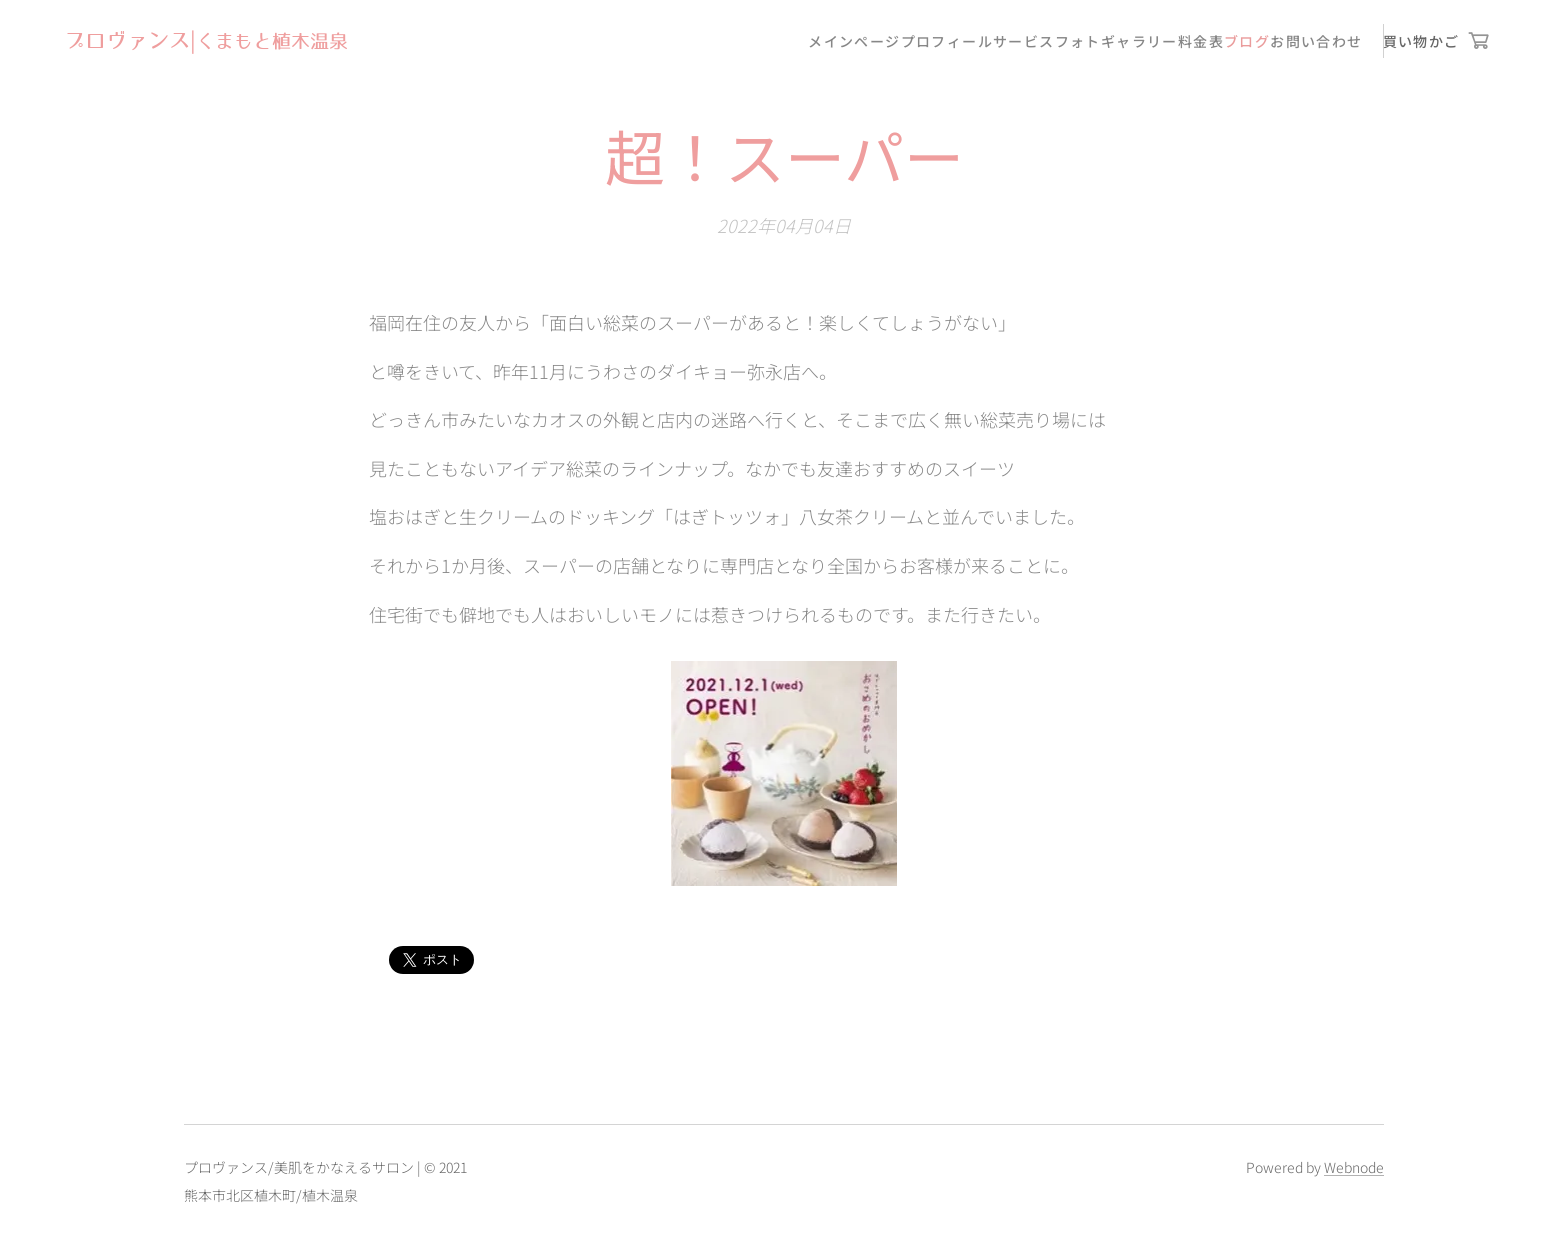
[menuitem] (854, 41)
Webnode (1354, 1167)
